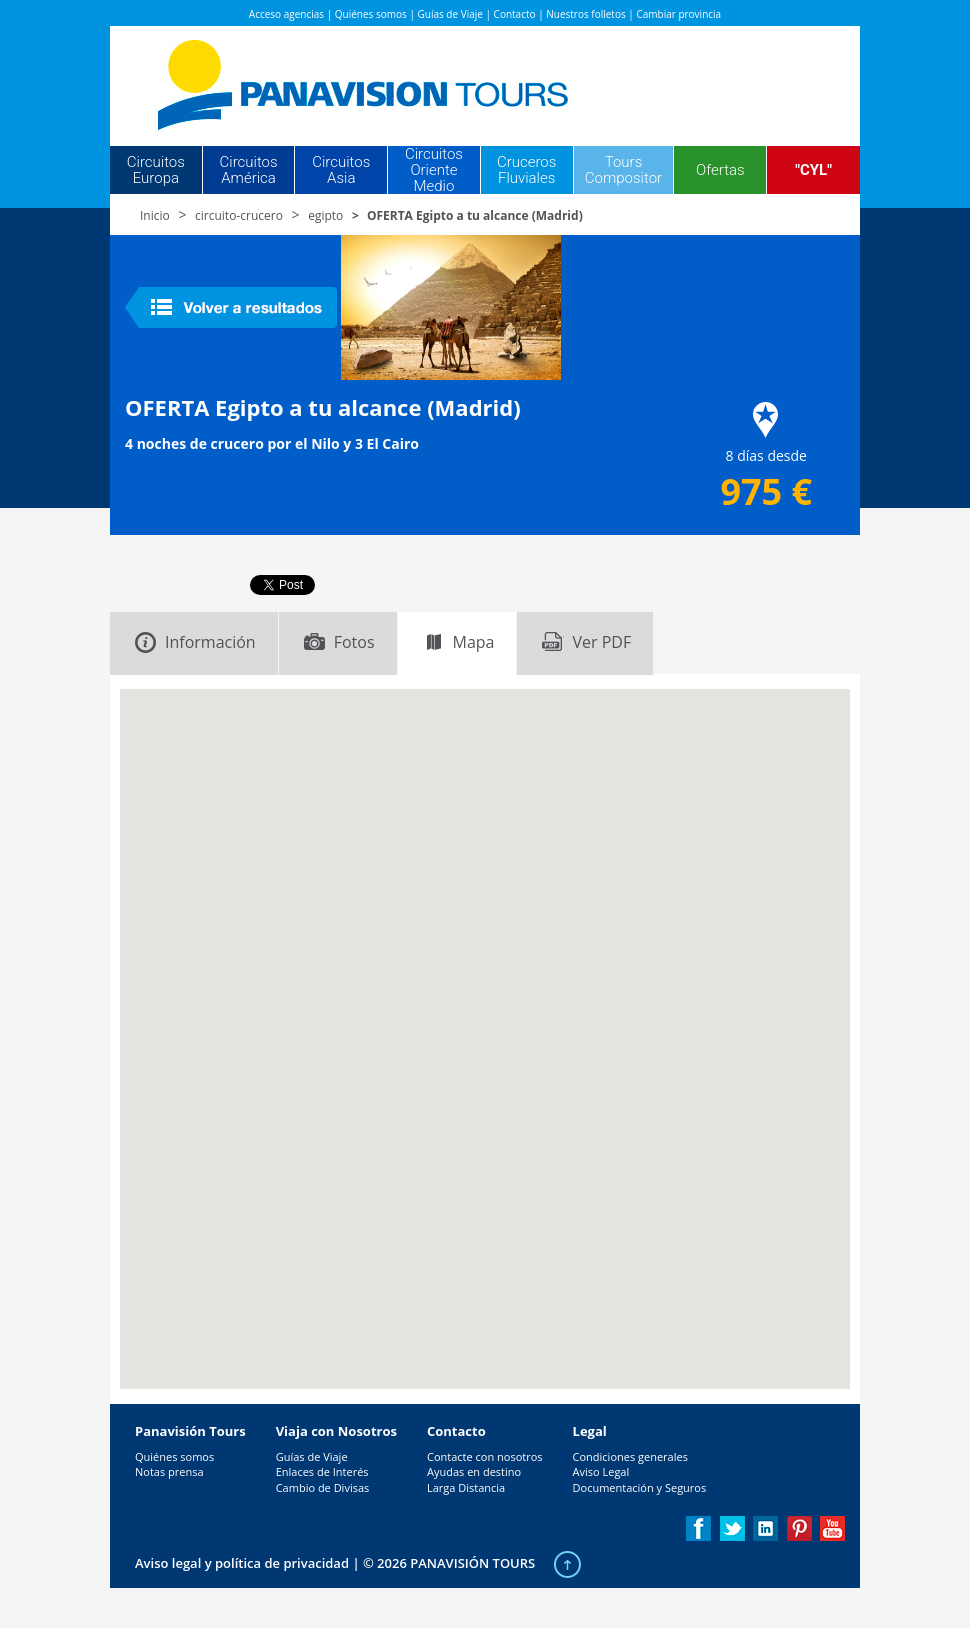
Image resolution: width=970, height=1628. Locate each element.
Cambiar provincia (678, 14)
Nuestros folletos (585, 14)
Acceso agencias (286, 14)
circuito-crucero (239, 215)
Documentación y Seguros (640, 1487)
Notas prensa (169, 1471)
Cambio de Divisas (323, 1487)
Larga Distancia (466, 1487)
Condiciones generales (630, 1456)
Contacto (515, 14)
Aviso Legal (601, 1471)
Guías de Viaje (450, 14)
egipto (325, 215)
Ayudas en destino (474, 1471)
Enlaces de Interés (322, 1471)
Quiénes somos (371, 14)
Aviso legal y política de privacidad (242, 1563)
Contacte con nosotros (485, 1456)
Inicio (155, 215)
